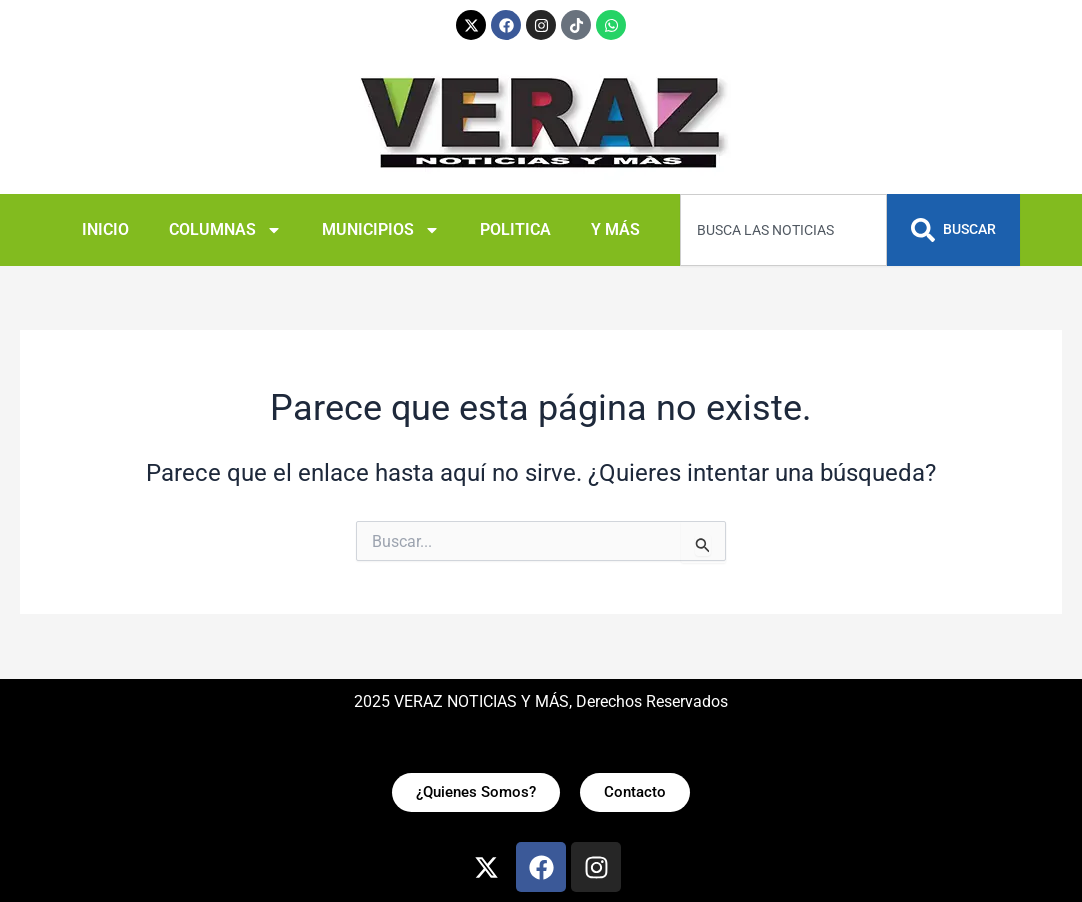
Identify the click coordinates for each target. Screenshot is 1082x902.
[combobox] (783, 230)
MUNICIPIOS (381, 230)
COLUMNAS (225, 230)
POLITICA (515, 229)
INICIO (105, 229)
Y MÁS (615, 229)
